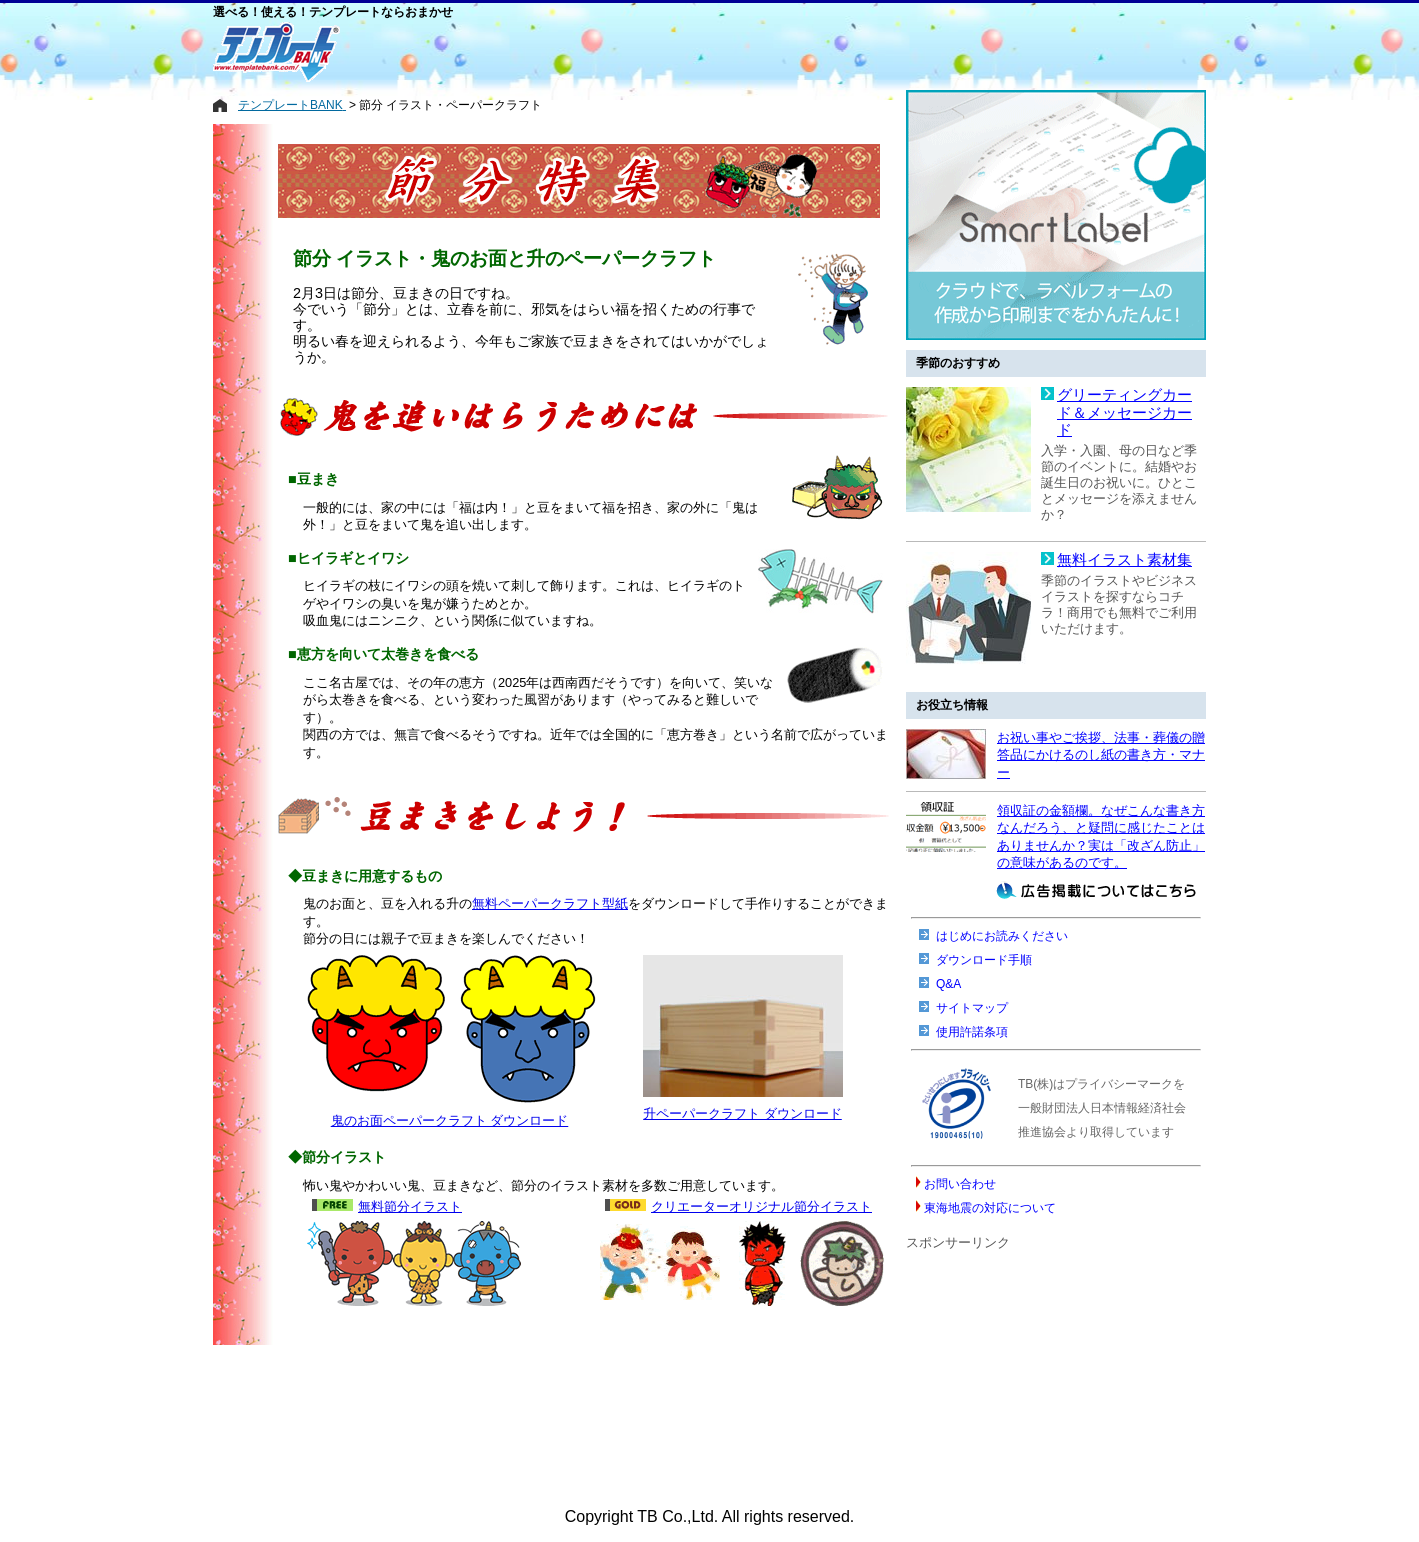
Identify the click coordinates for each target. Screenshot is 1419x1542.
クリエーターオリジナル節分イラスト (761, 1206)
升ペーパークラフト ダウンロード (742, 1113)
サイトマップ (972, 1008)
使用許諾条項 (972, 1032)
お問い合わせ (960, 1184)
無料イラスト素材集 (1124, 560)
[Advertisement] (628, 52)
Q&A (948, 984)
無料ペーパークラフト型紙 (550, 903)
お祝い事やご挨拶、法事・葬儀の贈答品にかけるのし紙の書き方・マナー (1101, 755)
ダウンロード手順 (984, 960)
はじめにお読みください (1002, 936)
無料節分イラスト (410, 1206)
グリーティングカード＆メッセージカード (1124, 412)
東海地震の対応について (990, 1208)
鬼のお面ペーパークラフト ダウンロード (450, 1120)
